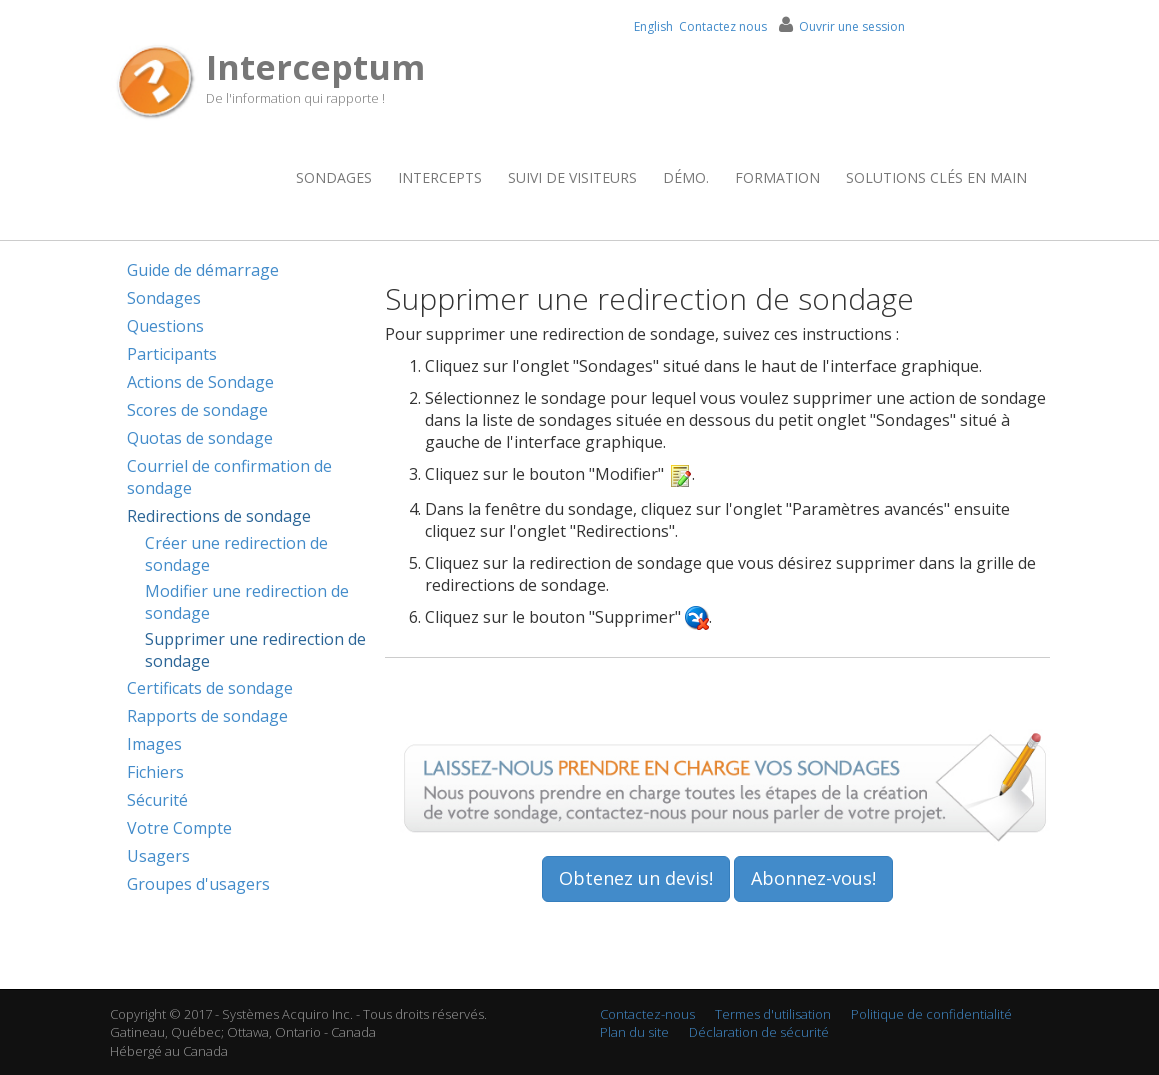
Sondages (334, 177)
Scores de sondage (197, 410)
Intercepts (440, 177)
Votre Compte (179, 828)
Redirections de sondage (219, 516)
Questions (165, 326)
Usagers (158, 856)
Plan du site (634, 1032)
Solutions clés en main (936, 177)
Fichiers (155, 772)
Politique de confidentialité (931, 1014)
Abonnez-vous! (813, 878)
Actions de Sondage (200, 382)
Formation (777, 177)
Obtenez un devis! (636, 878)
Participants (172, 354)
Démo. (686, 177)
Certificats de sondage (210, 688)
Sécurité (157, 800)
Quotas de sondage (200, 438)
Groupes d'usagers (198, 884)
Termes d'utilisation (773, 1014)
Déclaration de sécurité (759, 1032)
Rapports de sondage (207, 716)
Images (154, 744)
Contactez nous (723, 26)
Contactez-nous (647, 1014)
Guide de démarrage (203, 270)
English (653, 26)
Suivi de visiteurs (572, 177)
